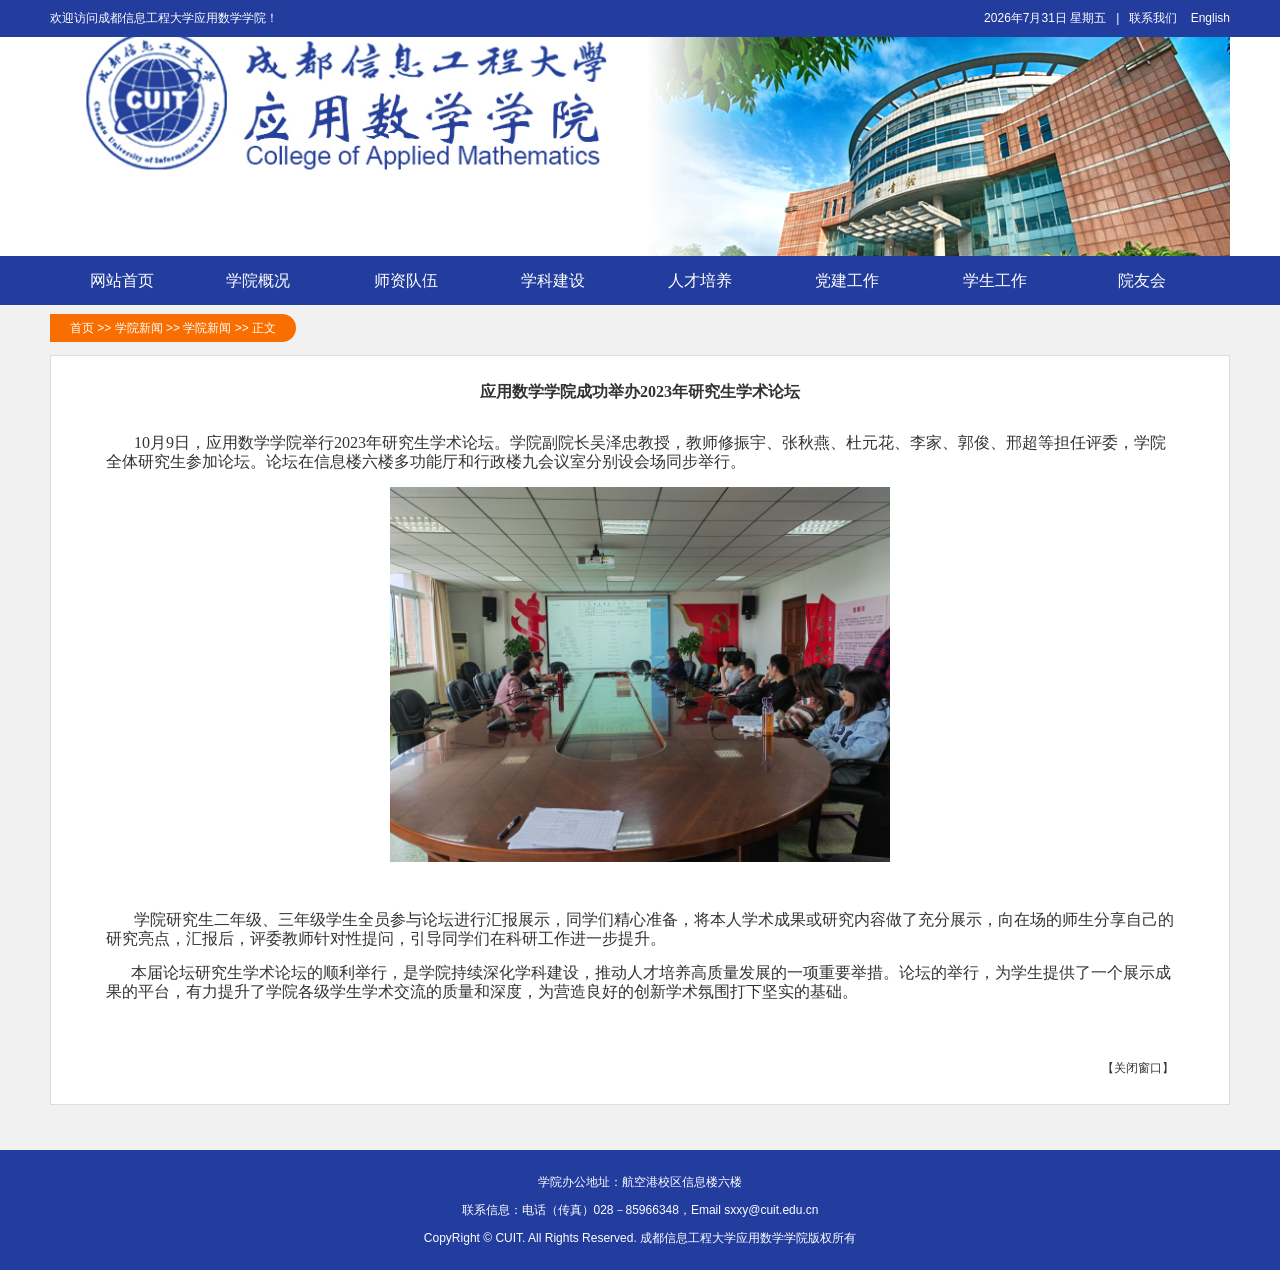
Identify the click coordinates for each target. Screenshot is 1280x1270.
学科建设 (564, 281)
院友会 (1153, 281)
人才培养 (711, 281)
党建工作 (858, 281)
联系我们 (1153, 18)
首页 (82, 328)
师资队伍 (417, 281)
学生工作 (1006, 281)
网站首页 (122, 280)
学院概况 (269, 281)
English (1210, 18)
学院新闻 (139, 328)
